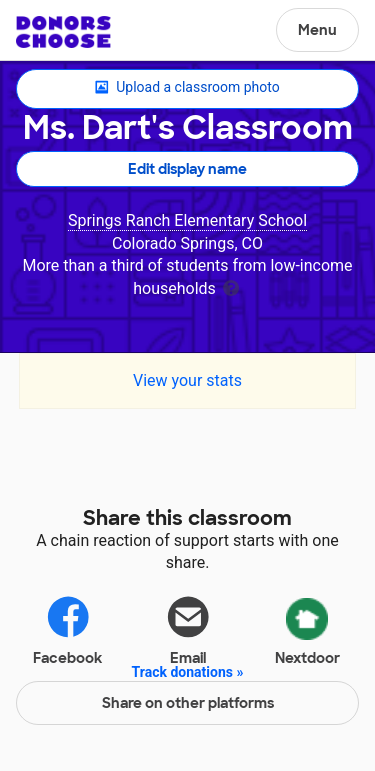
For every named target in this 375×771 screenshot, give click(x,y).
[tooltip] (231, 286)
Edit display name (187, 169)
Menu (317, 30)
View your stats (187, 380)
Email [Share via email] (188, 629)
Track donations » (188, 672)
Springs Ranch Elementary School (187, 220)
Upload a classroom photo (187, 88)
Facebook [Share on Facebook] (67, 629)
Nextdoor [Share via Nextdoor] (307, 628)
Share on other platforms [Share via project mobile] (188, 703)
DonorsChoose (63, 32)
